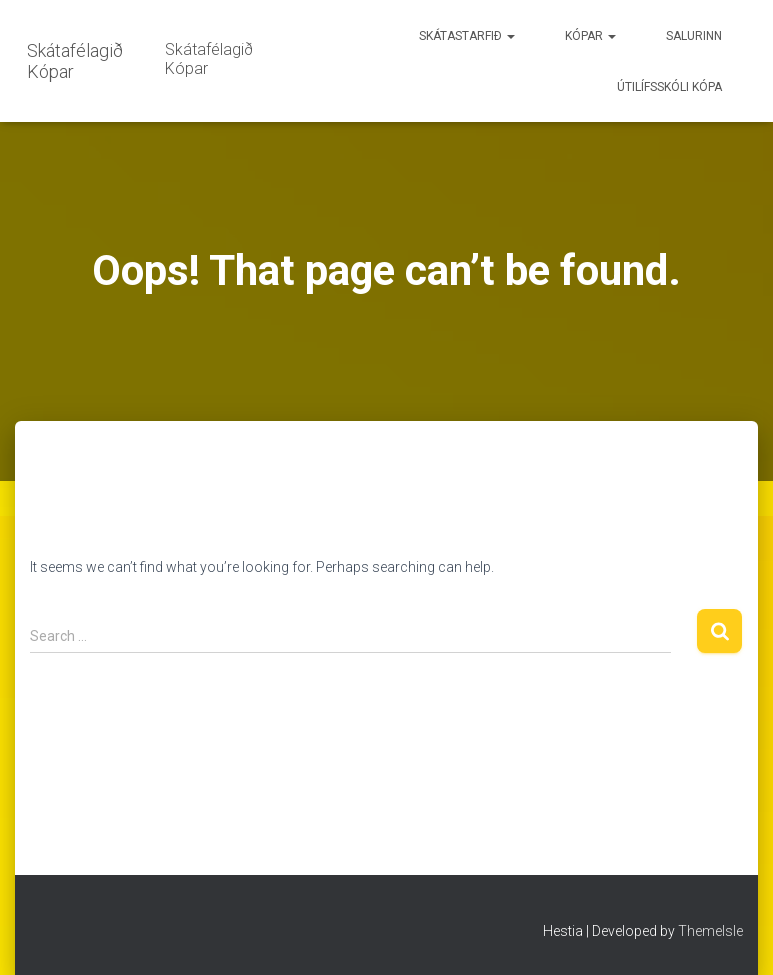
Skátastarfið (467, 36)
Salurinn (694, 36)
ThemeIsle (710, 931)
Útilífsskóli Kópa (669, 87)
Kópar (590, 36)
